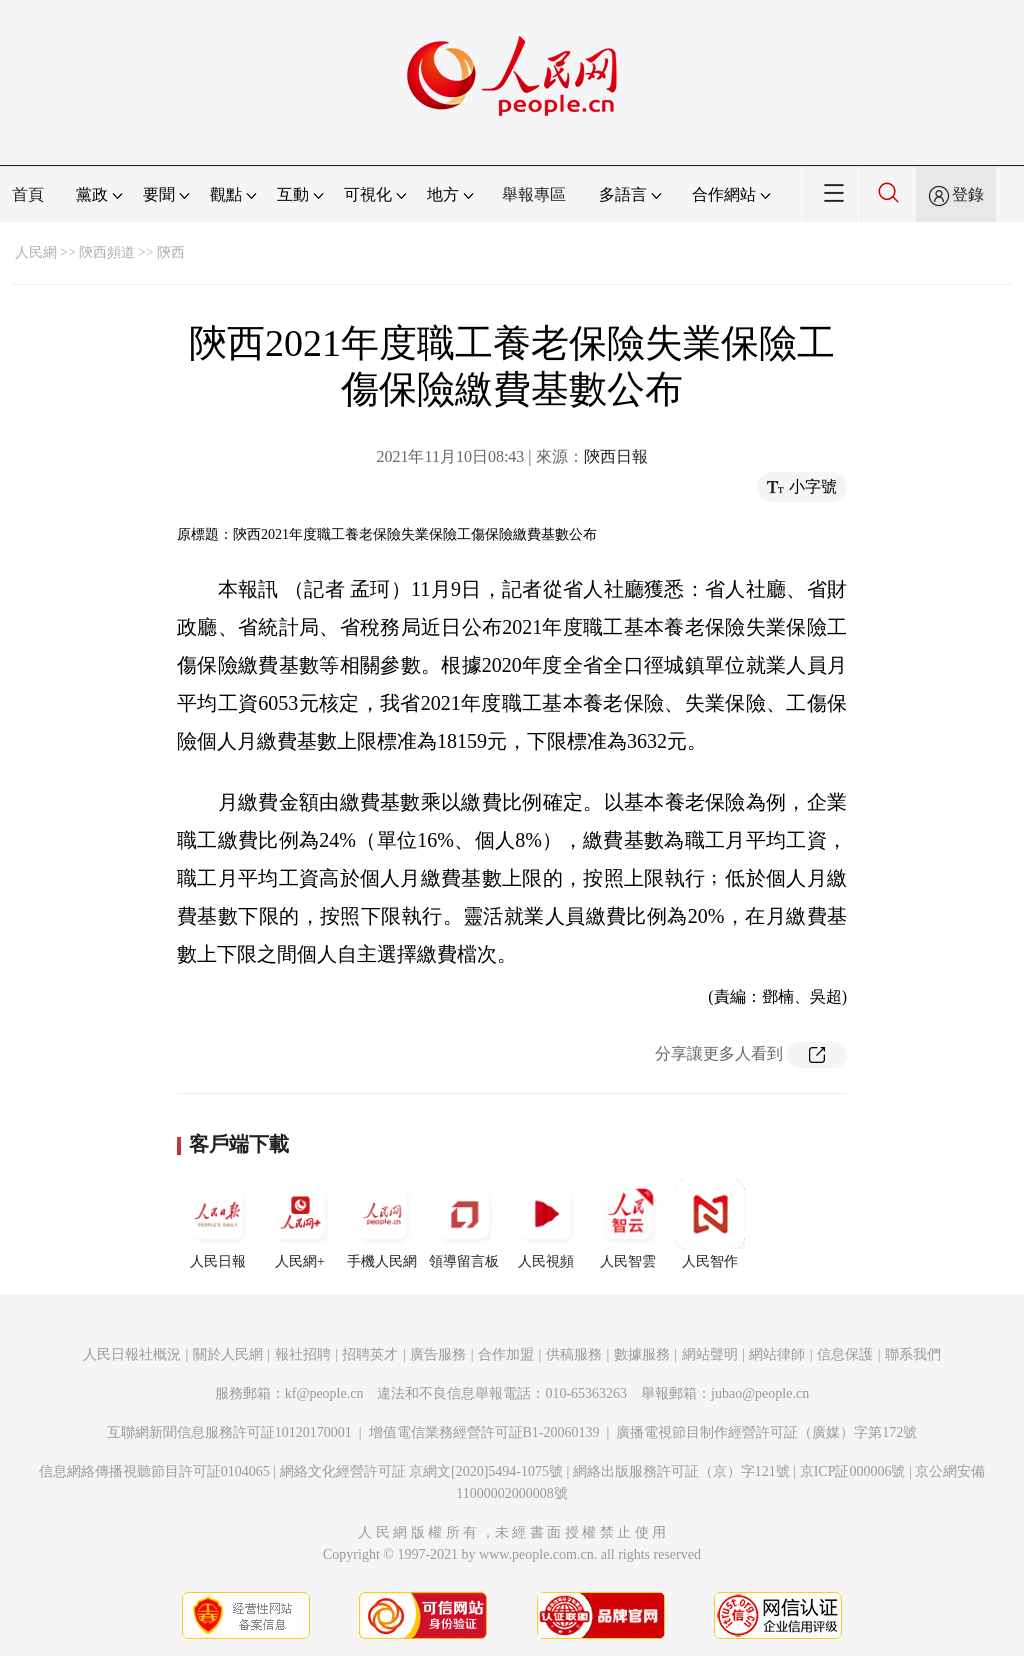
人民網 (36, 252)
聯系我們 (913, 1354)
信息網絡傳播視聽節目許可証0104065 (154, 1471)
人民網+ (300, 1224)
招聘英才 (370, 1354)
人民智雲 (628, 1224)
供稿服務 (574, 1354)
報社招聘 (303, 1354)
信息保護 (845, 1354)
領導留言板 (464, 1224)
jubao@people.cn (760, 1393)
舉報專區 (534, 194)
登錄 (968, 194)
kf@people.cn (324, 1393)
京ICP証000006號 (853, 1471)
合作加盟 (506, 1354)
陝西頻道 (107, 252)
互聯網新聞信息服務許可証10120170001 (229, 1432)
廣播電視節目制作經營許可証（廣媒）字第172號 (766, 1432)
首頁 (28, 194)
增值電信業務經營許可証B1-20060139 (484, 1432)
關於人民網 (228, 1354)
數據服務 (642, 1354)
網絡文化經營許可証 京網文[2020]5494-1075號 (422, 1471)
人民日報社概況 (132, 1354)
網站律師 (777, 1354)
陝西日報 (616, 456)
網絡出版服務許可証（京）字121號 (681, 1471)
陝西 (171, 252)
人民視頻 (546, 1224)
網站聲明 (710, 1354)
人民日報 (218, 1224)
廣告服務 (438, 1354)
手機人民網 (382, 1224)
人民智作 (710, 1224)
